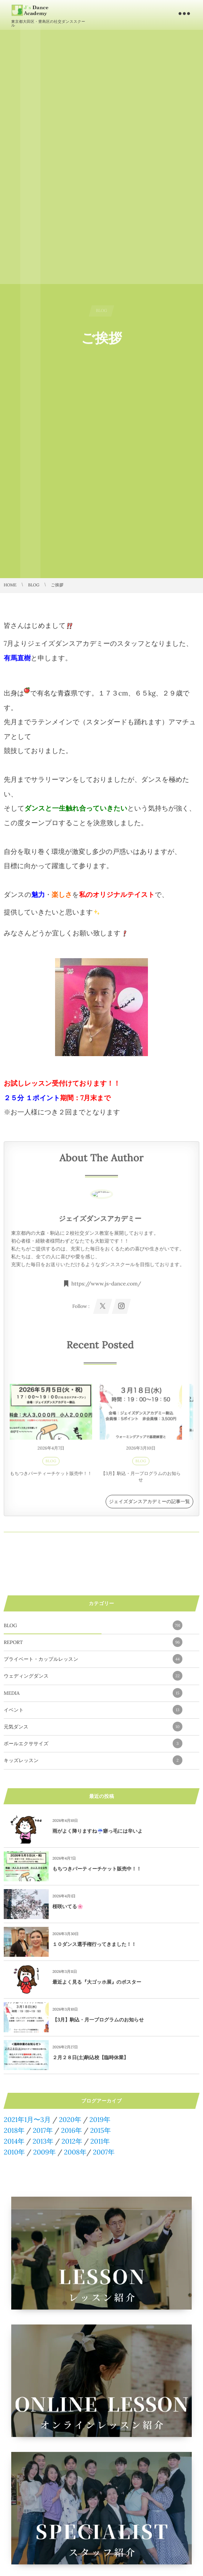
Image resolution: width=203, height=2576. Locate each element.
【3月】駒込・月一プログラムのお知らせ (98, 2020)
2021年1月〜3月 (27, 2119)
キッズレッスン (93, 1760)
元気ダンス (93, 1726)
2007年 (104, 2152)
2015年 (100, 2130)
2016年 (71, 2130)
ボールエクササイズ (93, 1743)
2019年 (100, 2119)
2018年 (14, 2130)
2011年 (100, 2141)
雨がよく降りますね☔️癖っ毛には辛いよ (97, 1831)
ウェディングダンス (93, 1676)
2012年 (71, 2141)
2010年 (14, 2152)
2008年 (75, 2152)
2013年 (43, 2141)
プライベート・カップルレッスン (93, 1659)
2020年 (70, 2119)
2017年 (43, 2130)
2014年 (14, 2141)
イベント (93, 1710)
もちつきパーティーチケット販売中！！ (96, 1869)
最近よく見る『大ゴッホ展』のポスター (96, 1982)
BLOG (93, 1625)
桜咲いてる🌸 (67, 1906)
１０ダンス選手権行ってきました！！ (94, 1944)
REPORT (93, 1642)
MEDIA (93, 1693)
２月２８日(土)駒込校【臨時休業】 (90, 2057)
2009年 (44, 2152)
